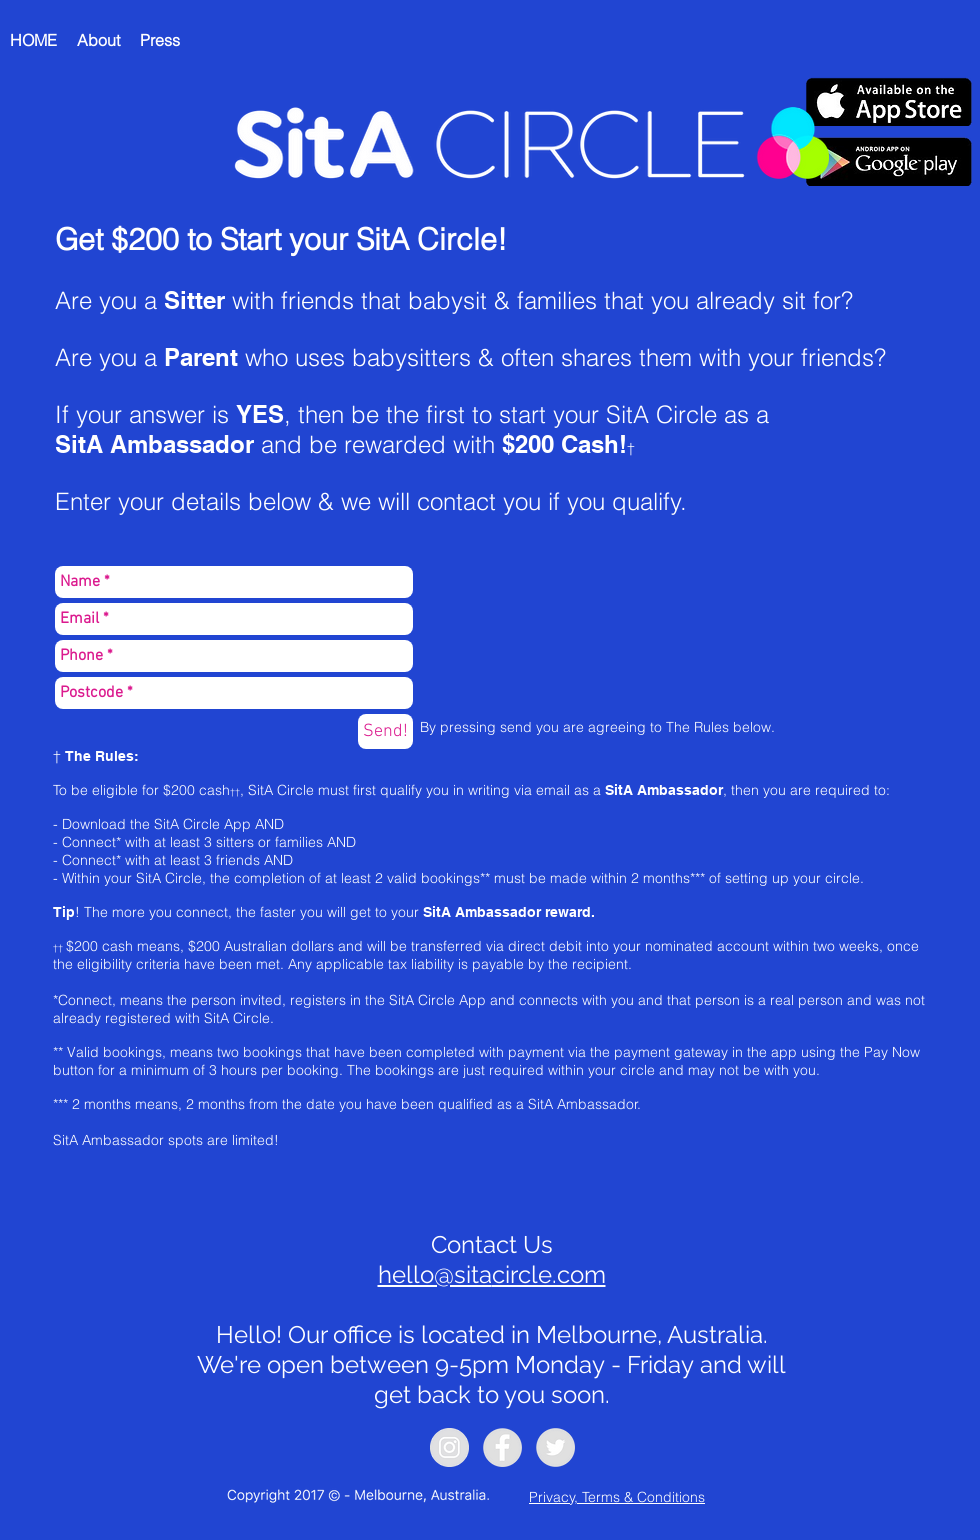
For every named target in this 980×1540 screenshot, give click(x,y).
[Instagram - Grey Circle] (449, 1447)
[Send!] (385, 731)
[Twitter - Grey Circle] (555, 1447)
